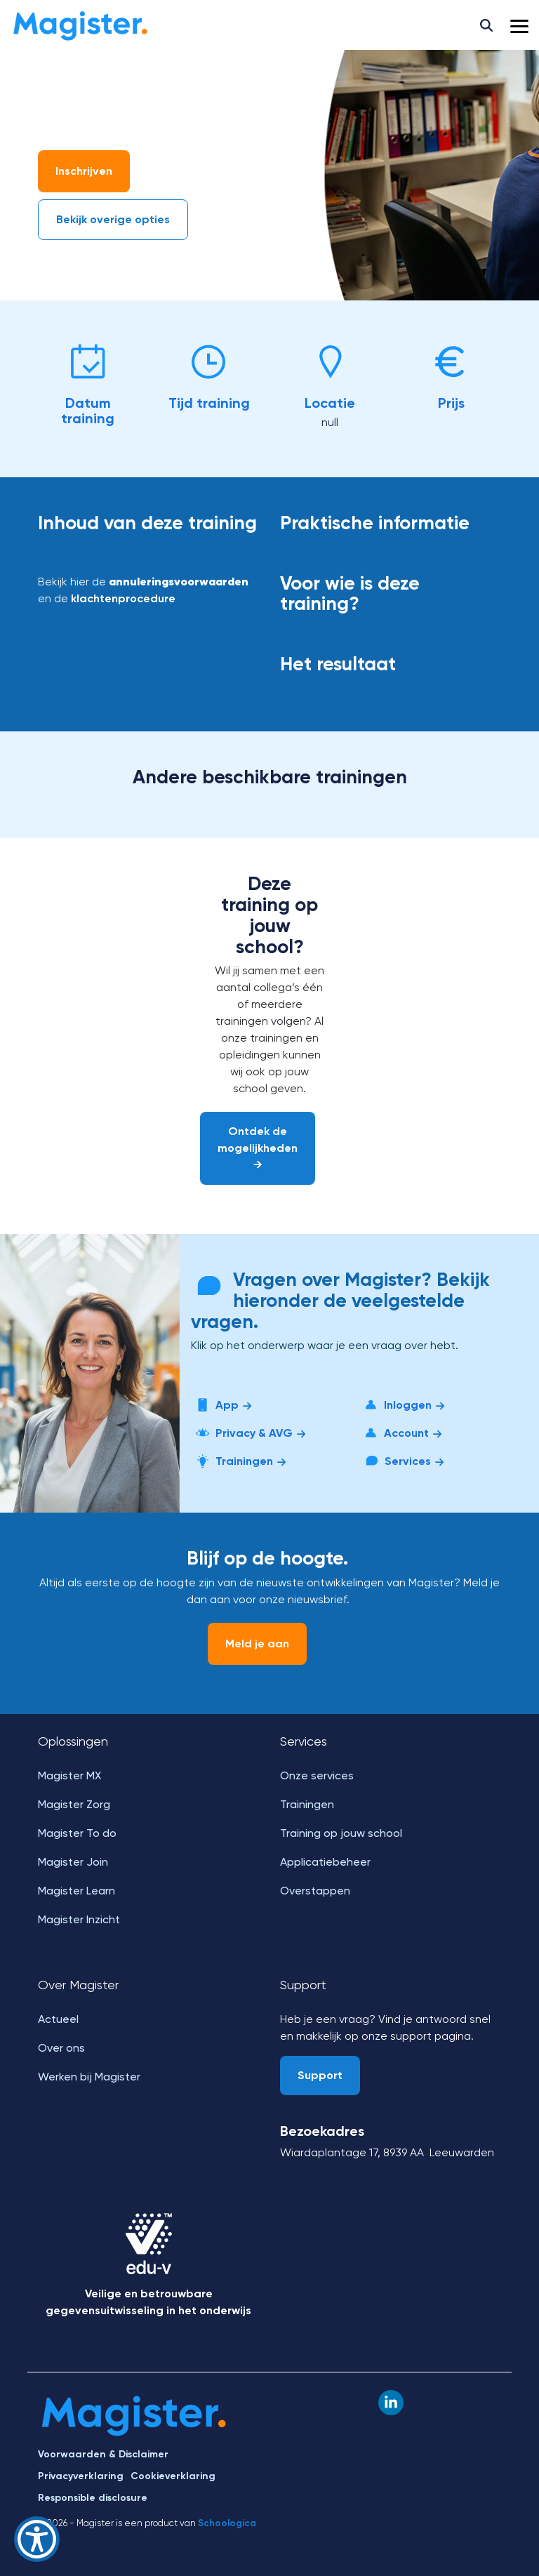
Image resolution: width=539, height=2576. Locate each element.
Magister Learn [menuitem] (76, 1890)
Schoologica (227, 2523)
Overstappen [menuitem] (315, 1890)
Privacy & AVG (249, 1433)
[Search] (486, 25)
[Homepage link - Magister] (134, 2430)
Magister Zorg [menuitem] (74, 1804)
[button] (519, 25)
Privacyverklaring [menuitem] (81, 2476)
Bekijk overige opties (113, 219)
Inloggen (403, 1405)
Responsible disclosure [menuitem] (92, 2498)
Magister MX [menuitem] (69, 1775)
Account (401, 1433)
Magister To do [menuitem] (77, 1833)
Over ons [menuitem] (61, 2047)
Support (320, 2075)
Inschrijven (83, 171)
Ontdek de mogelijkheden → (258, 1147)
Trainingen (240, 1461)
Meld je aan (257, 1643)
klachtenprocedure (123, 598)
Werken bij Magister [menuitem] (89, 2076)
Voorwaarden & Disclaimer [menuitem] (103, 2454)
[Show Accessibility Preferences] (37, 2539)
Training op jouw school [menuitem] (341, 1833)
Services (403, 1461)
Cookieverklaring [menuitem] (173, 2476)
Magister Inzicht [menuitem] (79, 1919)
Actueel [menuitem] (58, 2019)
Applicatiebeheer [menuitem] (325, 1861)
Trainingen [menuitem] (307, 1804)
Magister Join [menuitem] (73, 1861)
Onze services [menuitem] (317, 1775)
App (222, 1405)
